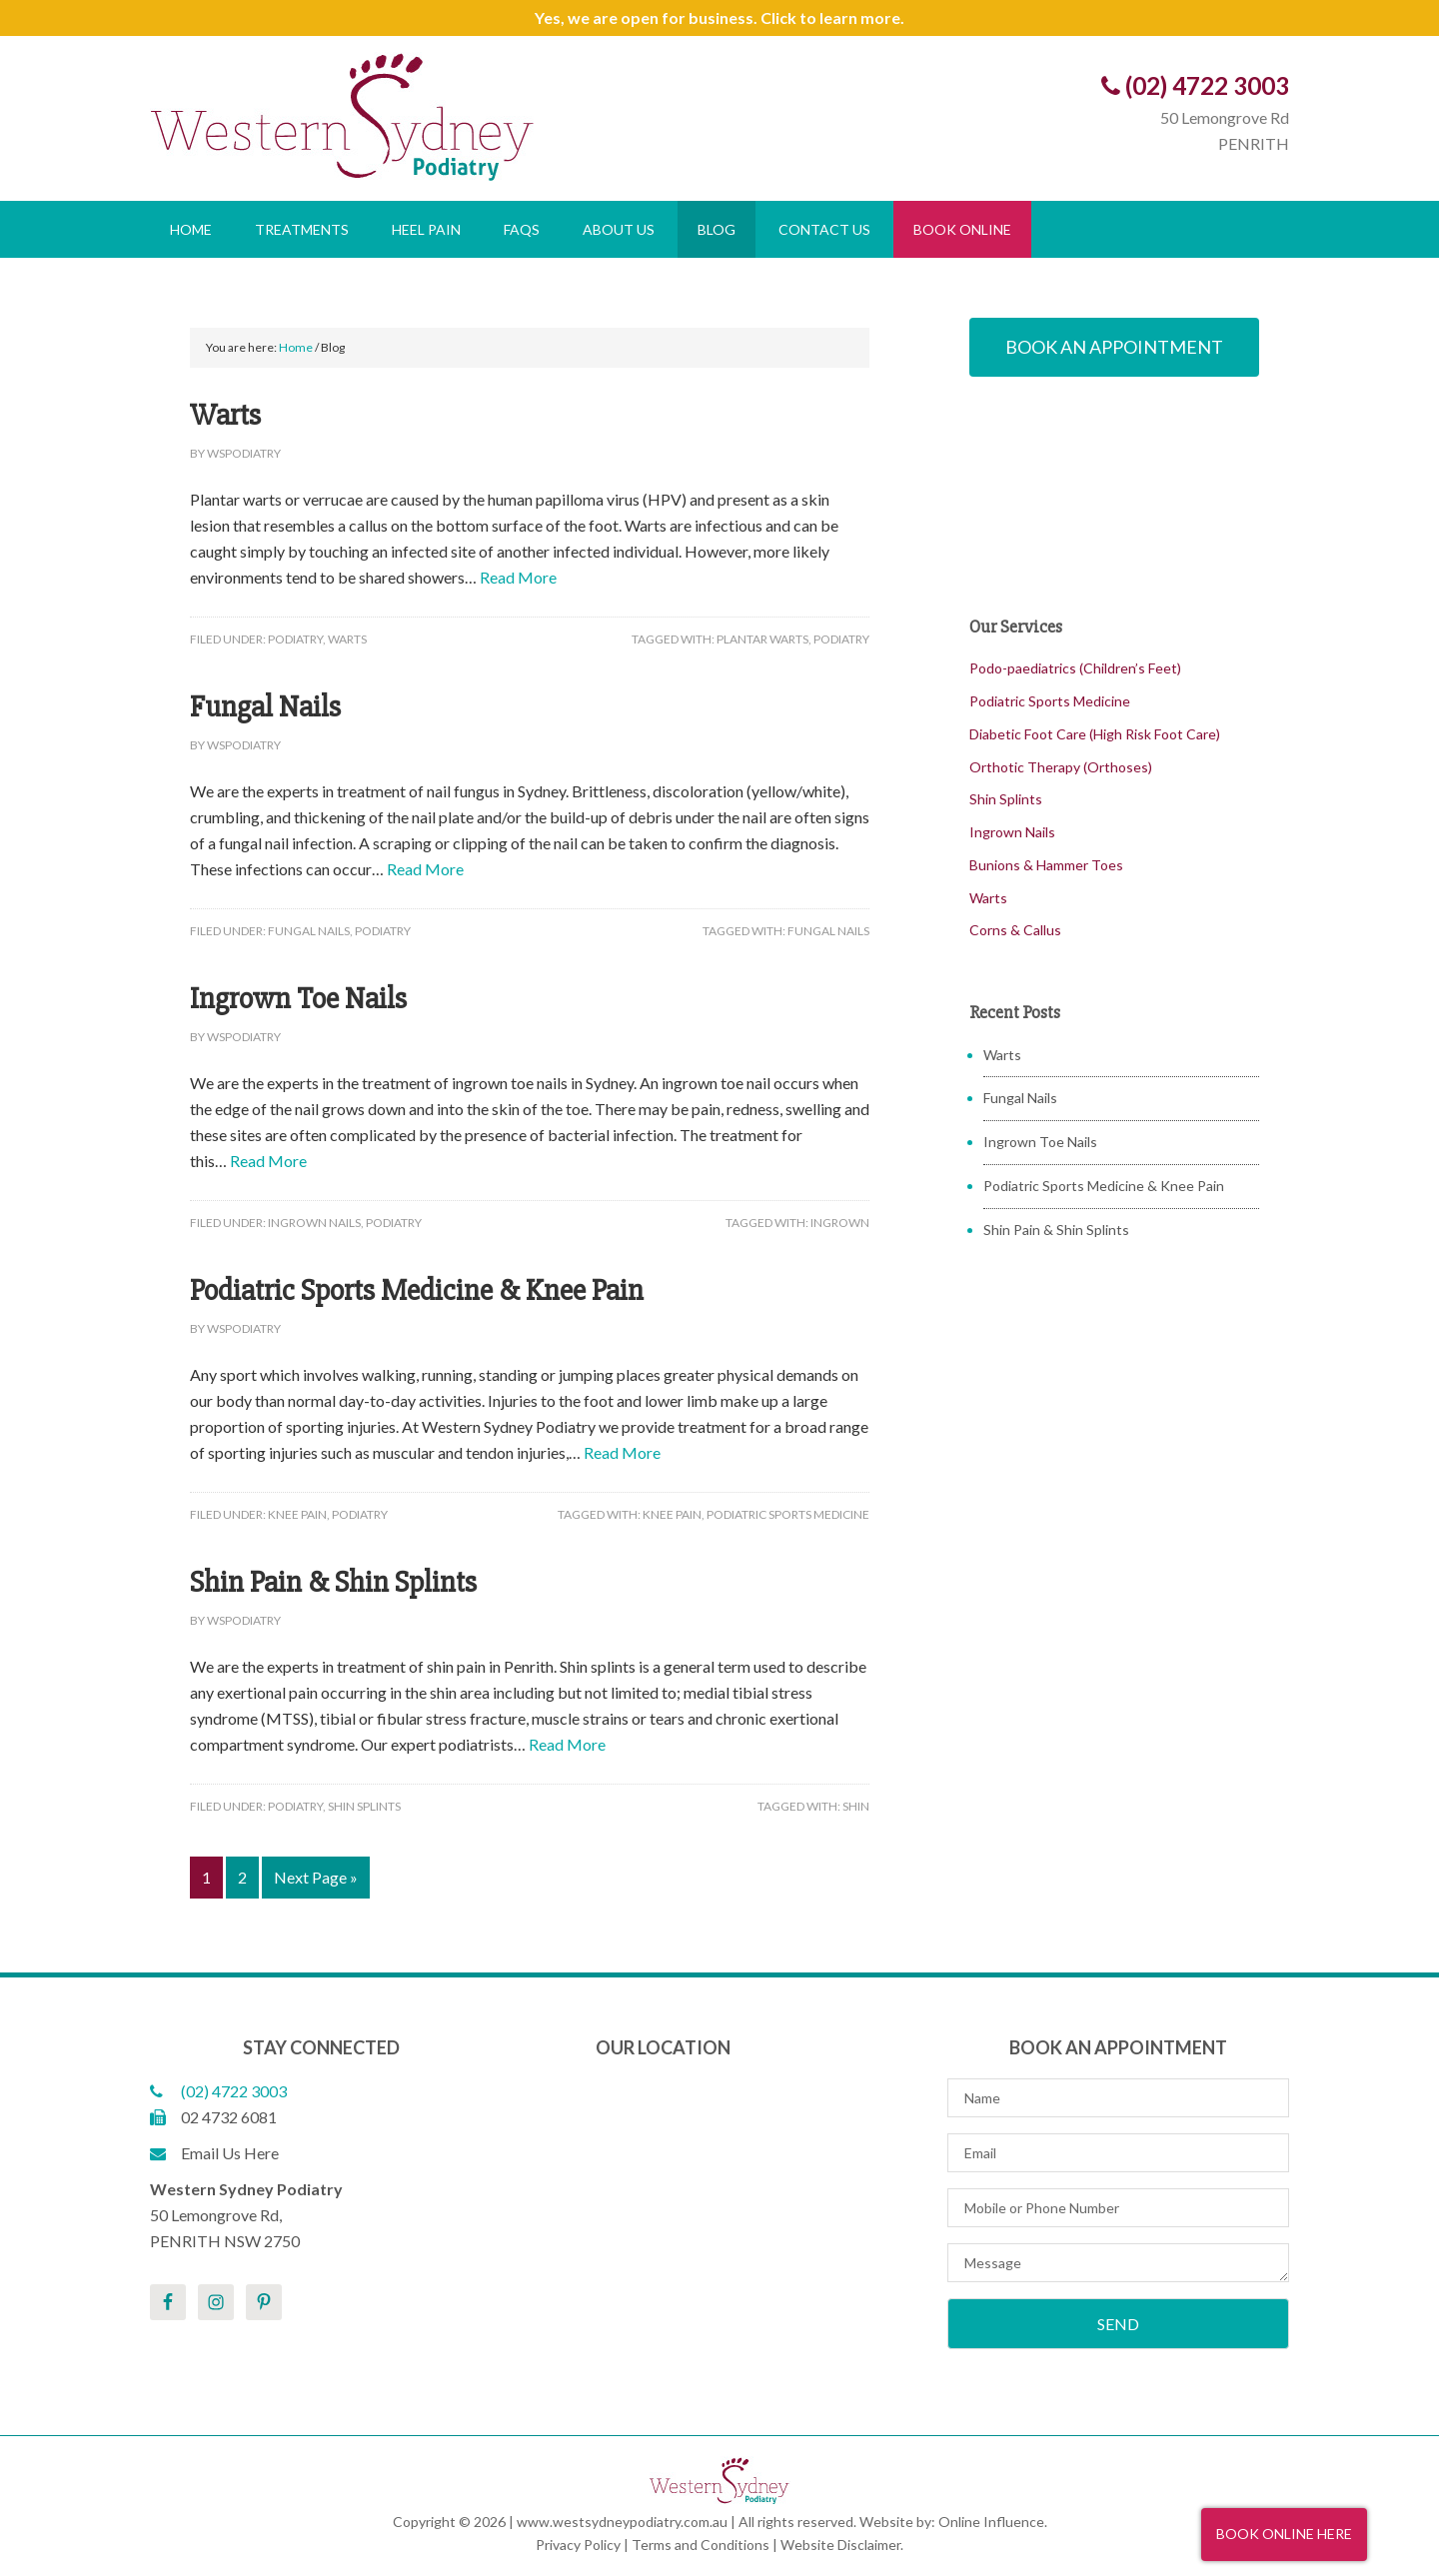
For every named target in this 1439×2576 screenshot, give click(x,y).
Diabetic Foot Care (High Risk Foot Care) (1094, 733)
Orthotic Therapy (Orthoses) (1060, 766)
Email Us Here (214, 2152)
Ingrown (839, 1222)
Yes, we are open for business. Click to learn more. (719, 17)
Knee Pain (297, 1514)
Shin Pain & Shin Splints (333, 1582)
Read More (518, 577)
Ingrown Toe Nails (298, 998)
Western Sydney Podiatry (435, 116)
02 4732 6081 (213, 2116)
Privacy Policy (578, 2544)
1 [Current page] (206, 1877)
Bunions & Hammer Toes (1046, 864)
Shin (855, 1806)
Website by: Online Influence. (953, 2521)
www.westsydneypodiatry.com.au (622, 2521)
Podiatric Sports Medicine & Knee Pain (417, 1290)
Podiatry (295, 639)
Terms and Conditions (700, 2544)
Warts (225, 415)
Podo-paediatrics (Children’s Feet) (1075, 667)
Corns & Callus (1015, 929)
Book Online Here (1284, 2533)
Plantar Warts (762, 639)
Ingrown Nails (314, 1222)
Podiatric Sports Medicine (788, 1514)
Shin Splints (364, 1806)
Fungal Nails (265, 706)
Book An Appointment (1114, 347)
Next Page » (316, 1877)
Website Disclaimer (840, 2544)
